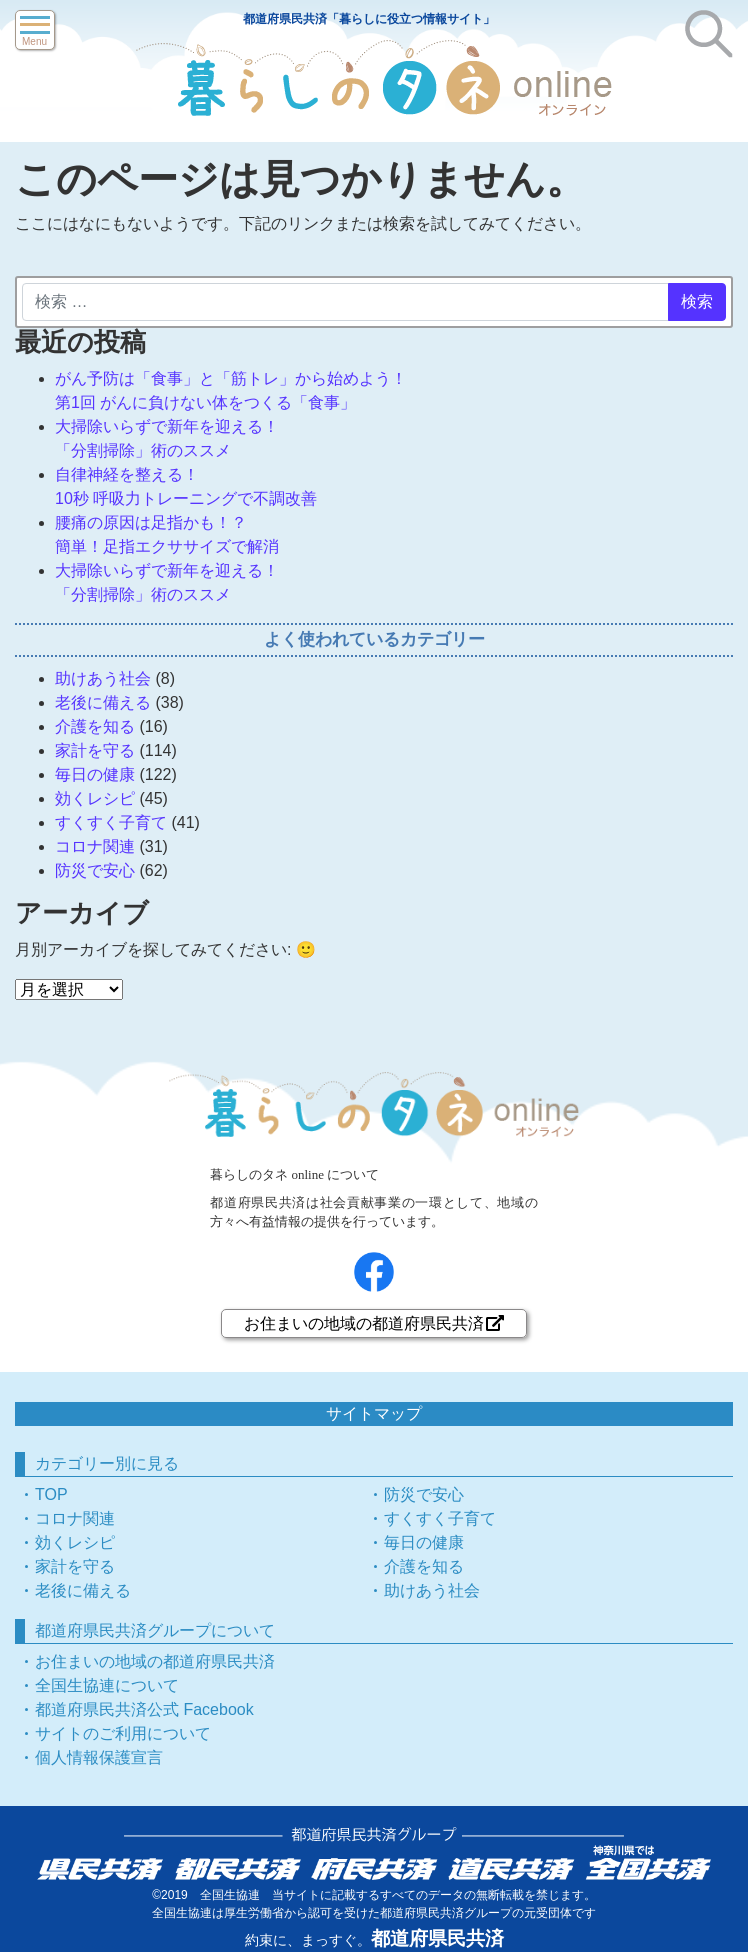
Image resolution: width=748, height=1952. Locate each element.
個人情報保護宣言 (99, 1757)
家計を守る (95, 750)
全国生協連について (107, 1685)
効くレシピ (95, 798)
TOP (51, 1494)
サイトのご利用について (123, 1733)
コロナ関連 (95, 846)
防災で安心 (95, 870)
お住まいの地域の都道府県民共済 (374, 1323)
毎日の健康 (95, 774)
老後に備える (103, 702)
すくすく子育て (111, 822)
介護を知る (95, 726)
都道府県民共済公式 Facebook (144, 1709)
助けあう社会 (103, 678)
